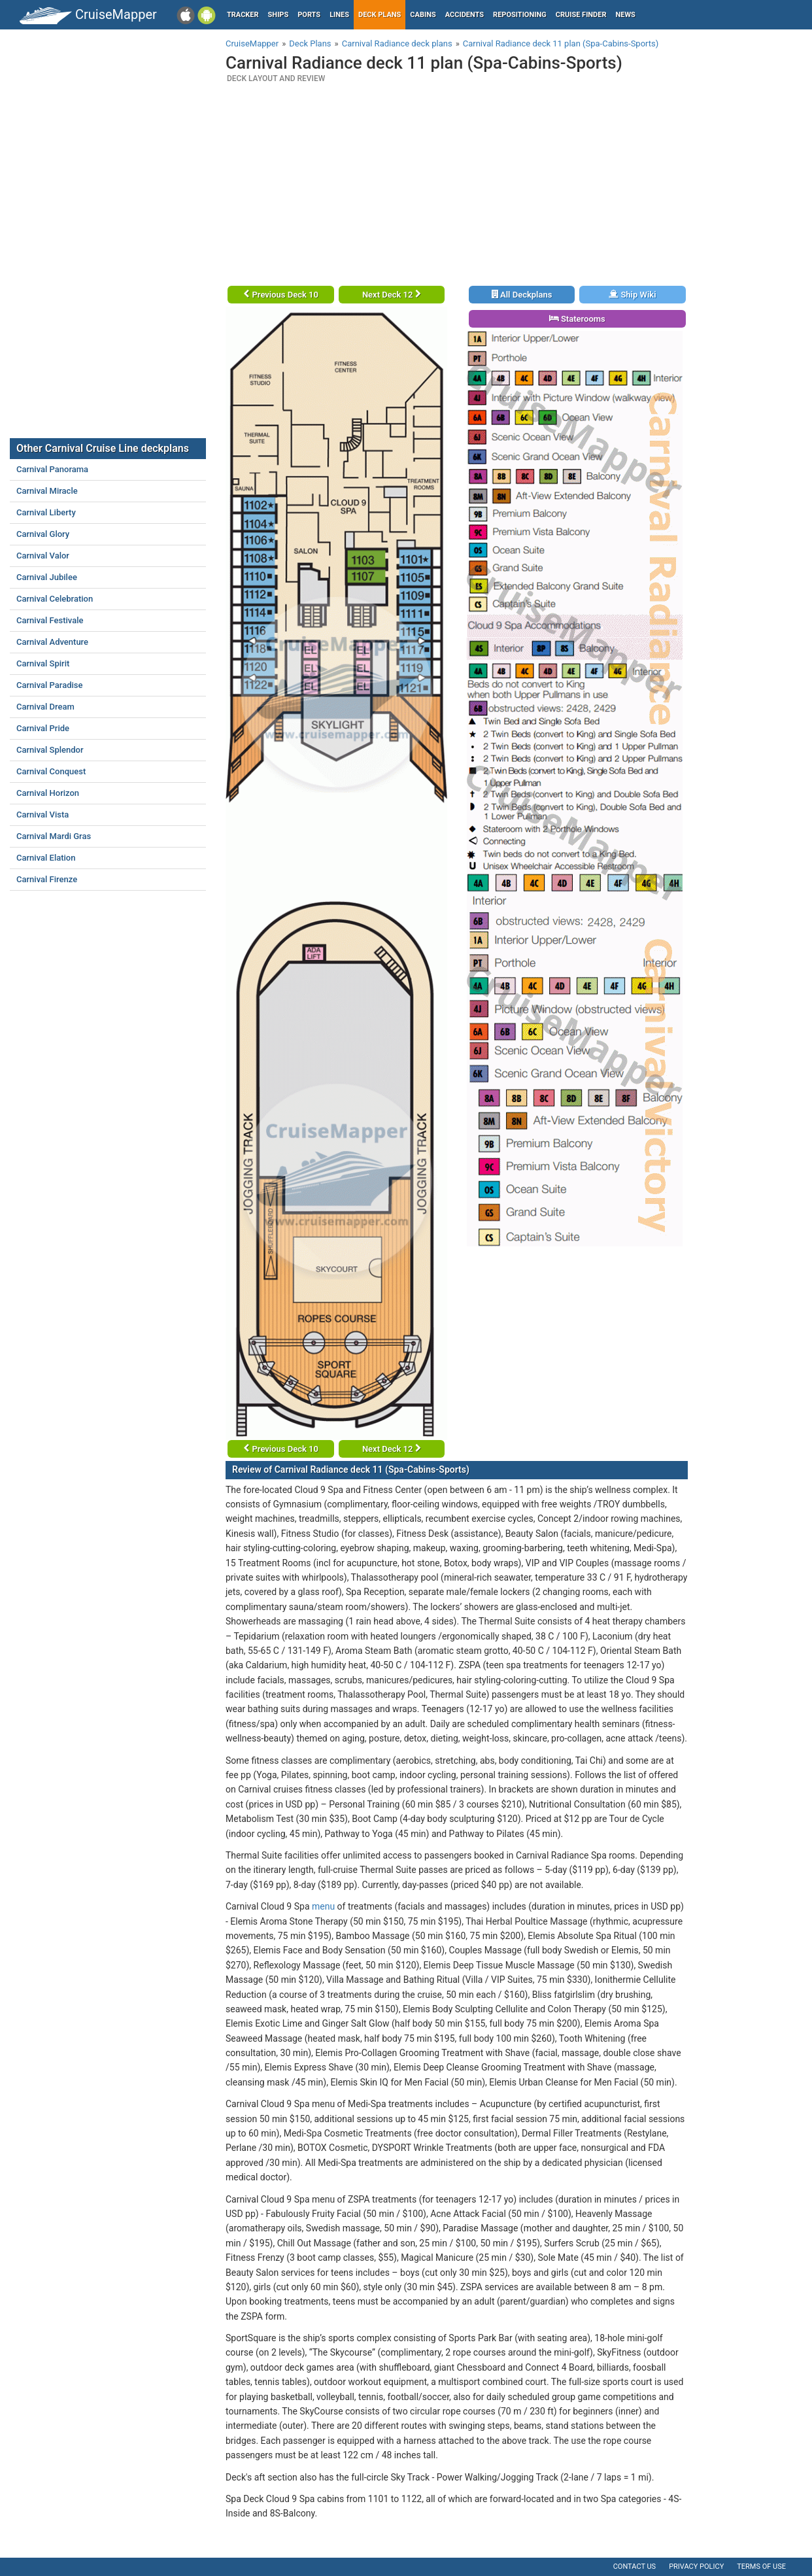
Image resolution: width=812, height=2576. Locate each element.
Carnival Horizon (47, 793)
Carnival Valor (42, 555)
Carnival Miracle (47, 491)
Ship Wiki (632, 295)
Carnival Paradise (49, 685)
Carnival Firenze (46, 879)
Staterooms (577, 319)
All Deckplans (522, 295)
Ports (308, 14)
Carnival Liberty (46, 512)
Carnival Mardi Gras (53, 836)
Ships (278, 14)
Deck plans (379, 14)
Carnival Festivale (50, 620)
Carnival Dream (45, 707)
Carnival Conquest (51, 771)
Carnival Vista (42, 814)
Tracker (243, 14)
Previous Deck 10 (280, 295)
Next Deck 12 (391, 295)
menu (323, 1906)
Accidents (464, 14)
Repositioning (520, 14)
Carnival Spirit (42, 663)
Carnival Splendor (50, 750)
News (625, 14)
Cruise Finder (581, 14)
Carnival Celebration (54, 599)
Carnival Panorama (52, 469)
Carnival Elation (45, 858)
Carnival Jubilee (46, 577)
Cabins (422, 14)
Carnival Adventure (52, 642)
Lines (339, 14)
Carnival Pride (42, 728)
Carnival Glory (42, 534)
